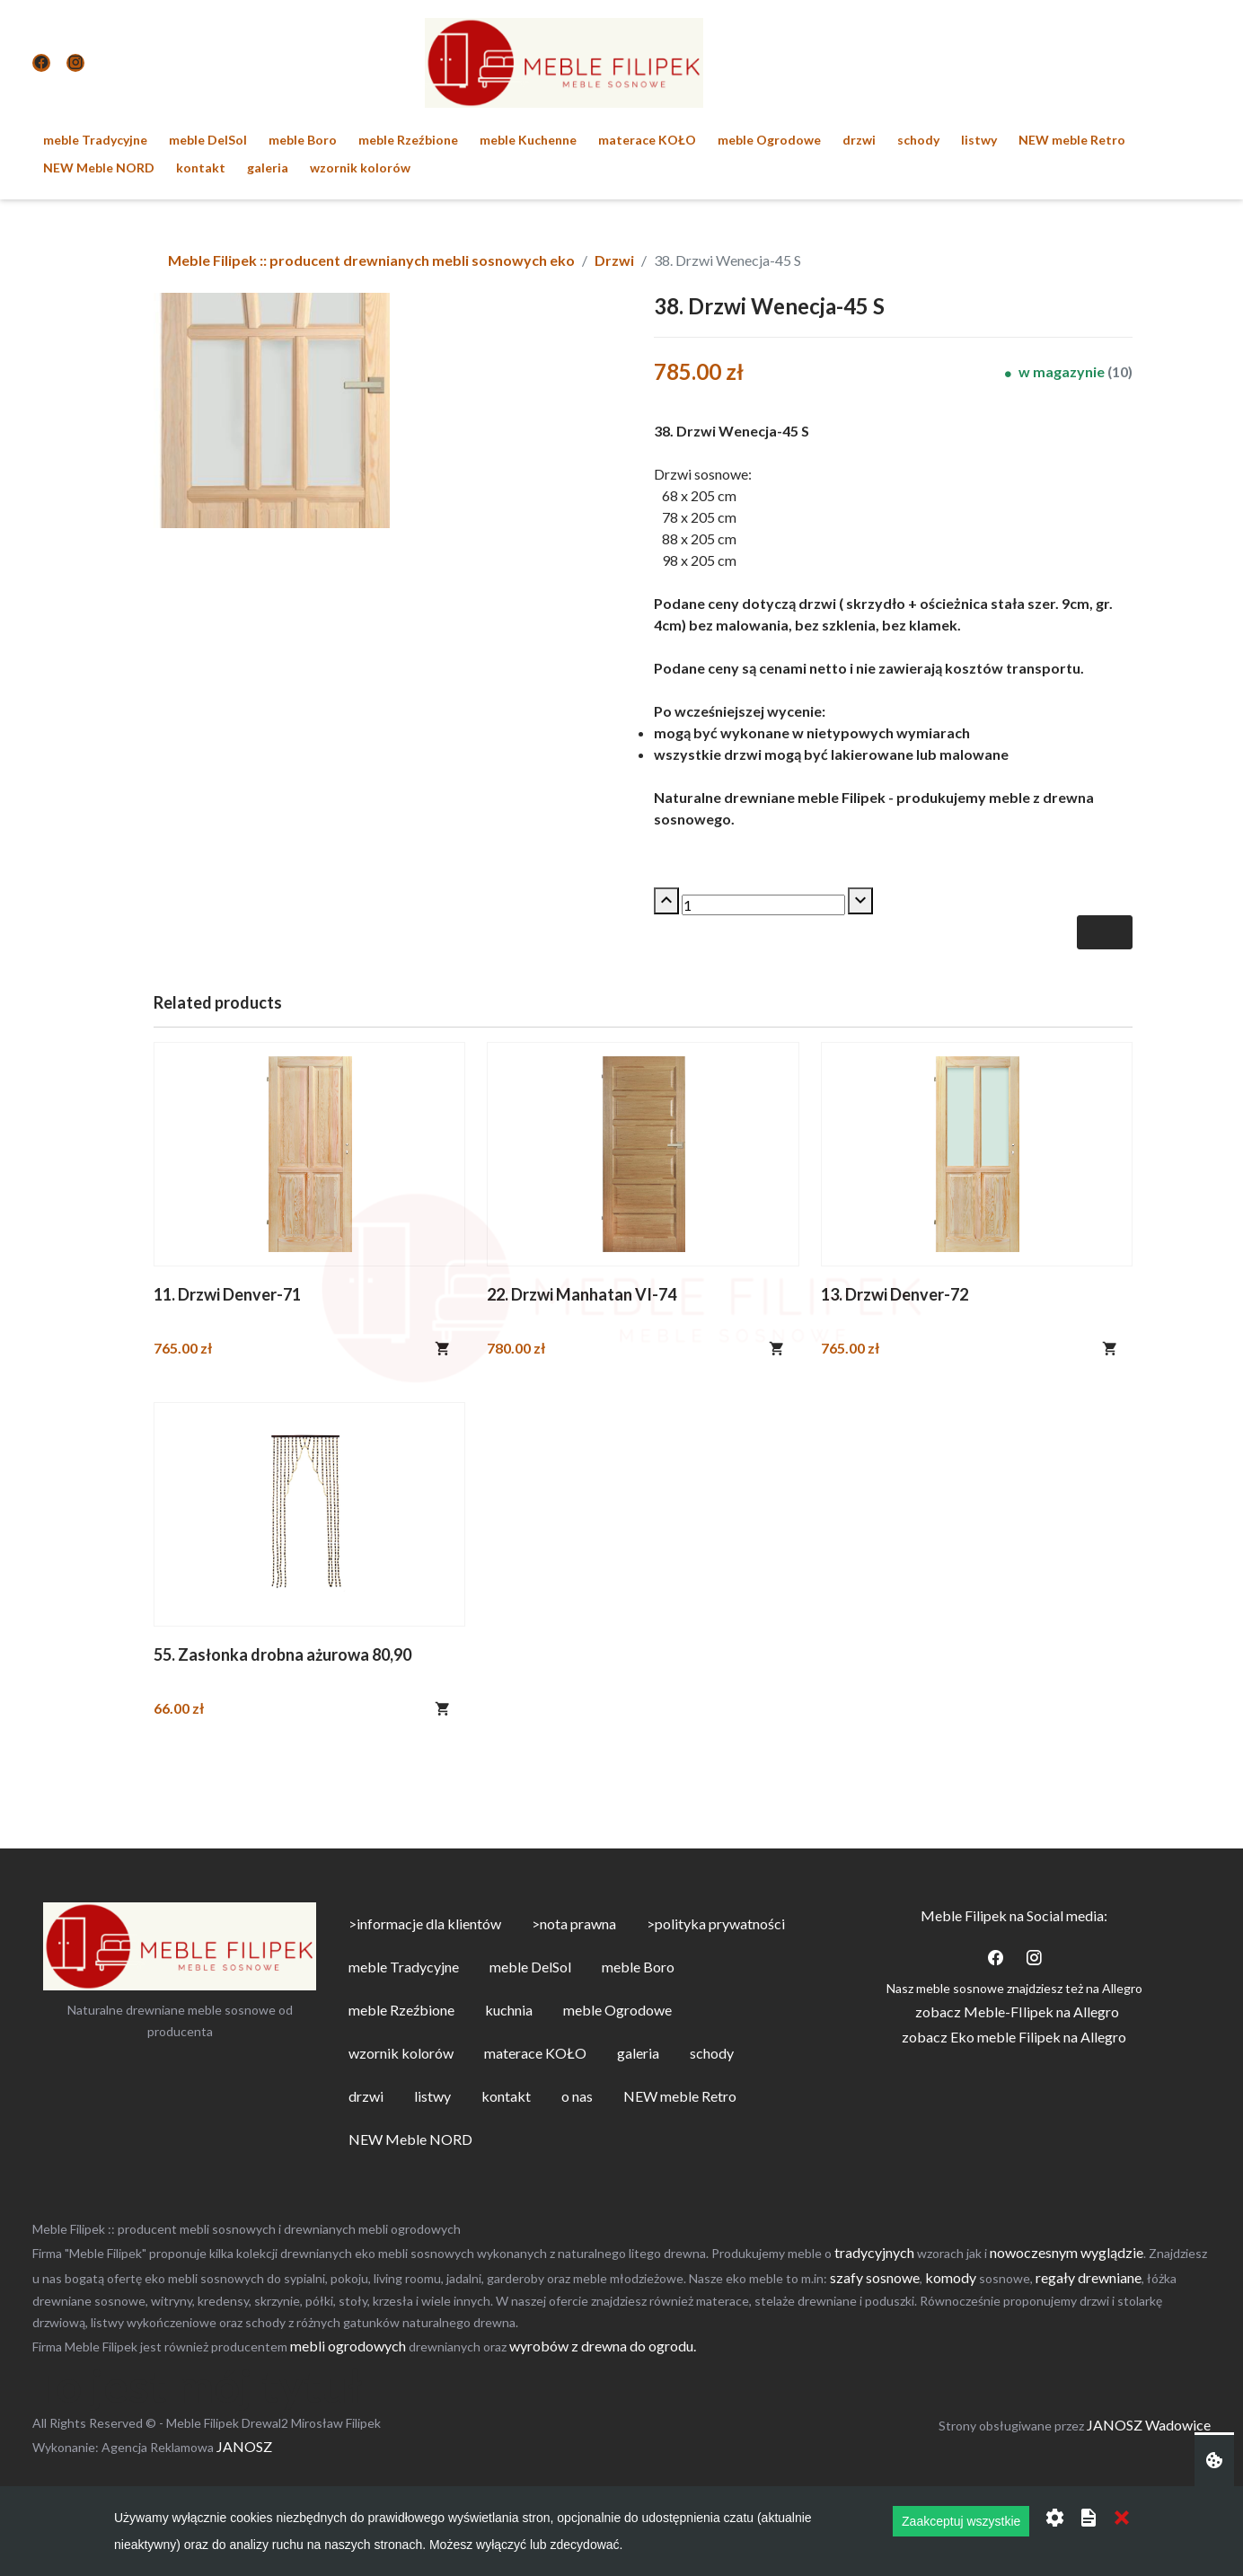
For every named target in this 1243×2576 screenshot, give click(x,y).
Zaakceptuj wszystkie (961, 2521)
